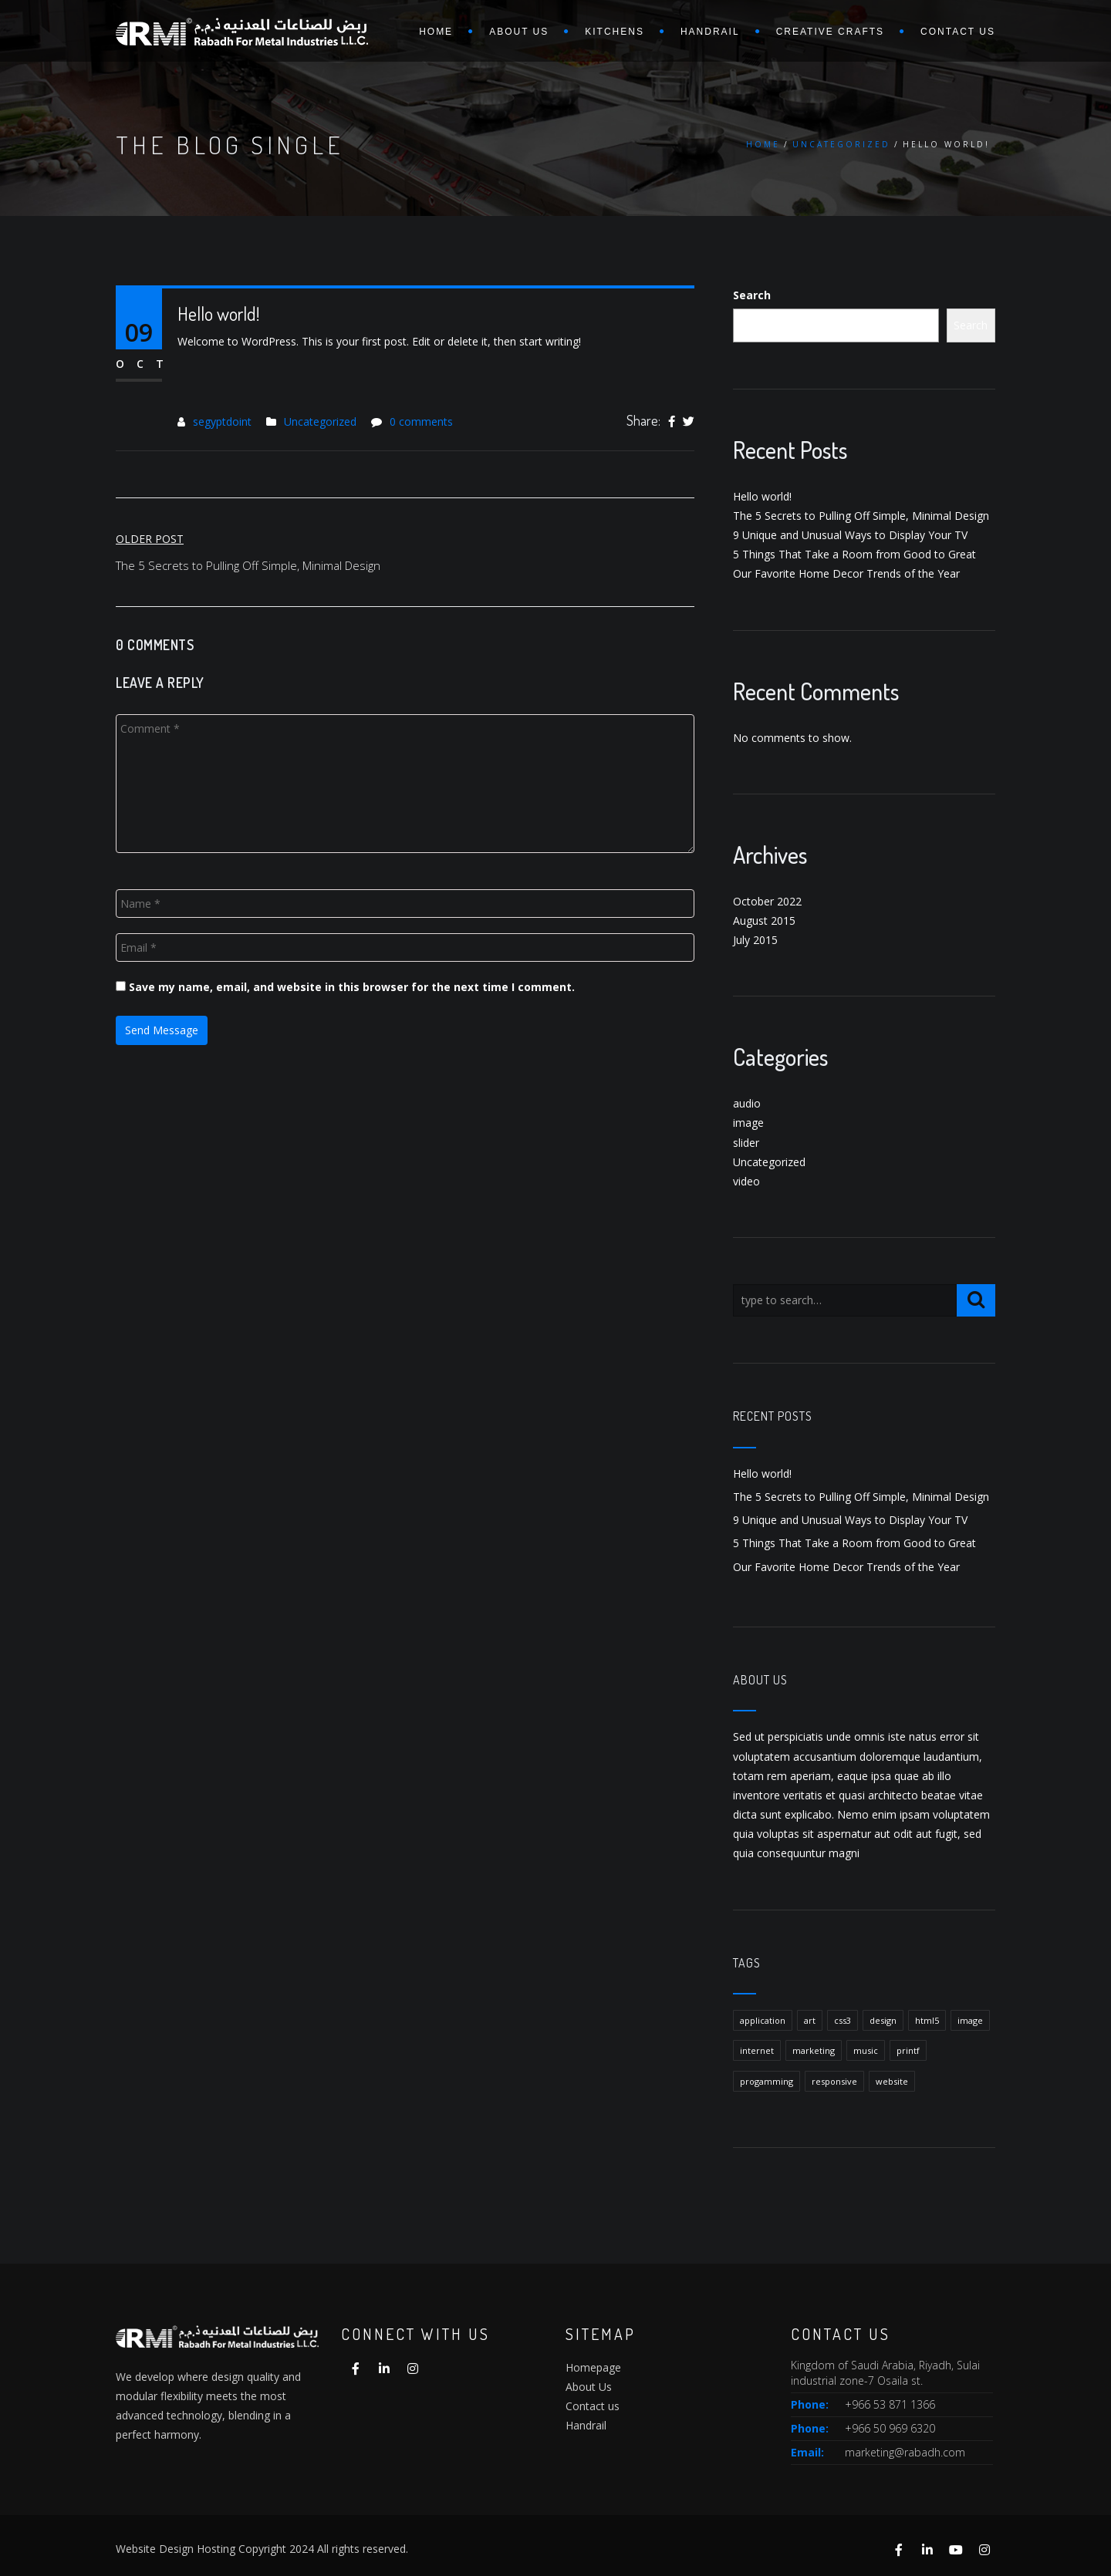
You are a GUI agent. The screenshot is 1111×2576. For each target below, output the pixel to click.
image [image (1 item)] (970, 2020)
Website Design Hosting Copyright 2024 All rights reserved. (262, 2548)
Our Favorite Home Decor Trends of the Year (846, 573)
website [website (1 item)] (892, 2081)
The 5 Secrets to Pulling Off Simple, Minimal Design (861, 515)
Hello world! (762, 496)
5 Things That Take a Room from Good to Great (854, 554)
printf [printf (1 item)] (908, 2050)
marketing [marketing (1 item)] (813, 2050)
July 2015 (755, 939)
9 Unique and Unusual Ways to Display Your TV (850, 535)
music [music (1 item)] (865, 2050)
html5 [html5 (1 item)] (927, 2020)
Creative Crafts (830, 31)
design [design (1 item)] (883, 2020)
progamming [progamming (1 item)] (766, 2081)
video (746, 1181)
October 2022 (767, 901)
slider (746, 1142)
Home (436, 31)
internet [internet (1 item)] (757, 2050)
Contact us (957, 31)
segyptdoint (222, 421)
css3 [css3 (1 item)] (842, 2020)
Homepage (593, 2367)
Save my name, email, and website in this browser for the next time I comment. (352, 986)
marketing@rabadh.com (905, 2452)
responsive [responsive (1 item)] (834, 2081)
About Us (589, 2386)
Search (752, 295)
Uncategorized (841, 144)
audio (747, 1103)
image (748, 1122)
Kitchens (614, 31)
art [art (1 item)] (810, 2020)
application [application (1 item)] (762, 2020)
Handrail (710, 31)
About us (519, 31)
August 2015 (764, 920)
